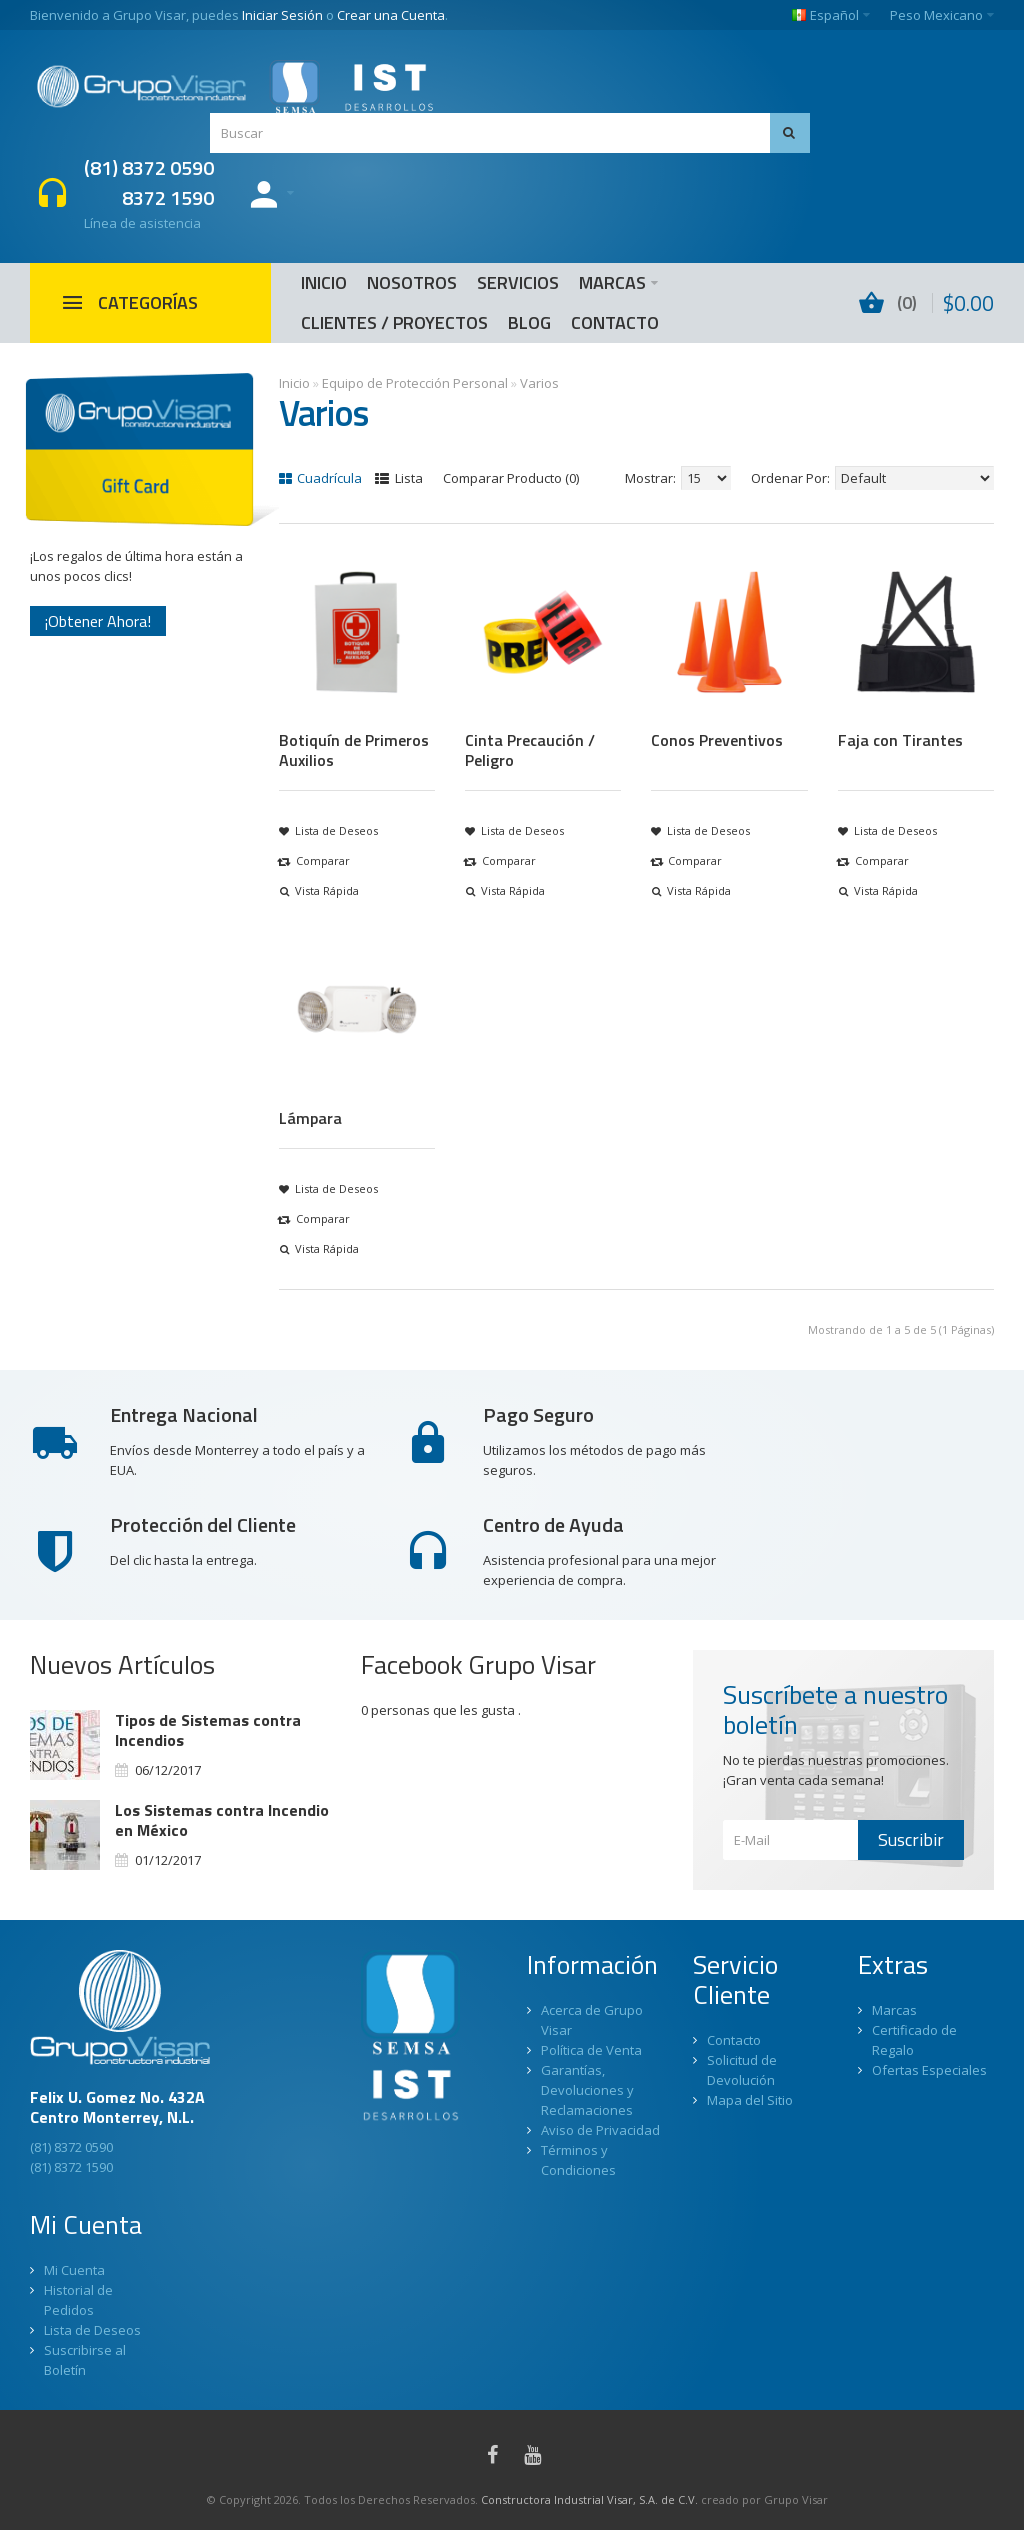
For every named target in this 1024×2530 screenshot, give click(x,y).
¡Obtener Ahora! (98, 621)
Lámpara (310, 1118)
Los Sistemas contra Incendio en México (222, 1820)
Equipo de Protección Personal (415, 383)
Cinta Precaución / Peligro (530, 750)
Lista (399, 478)
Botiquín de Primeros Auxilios (354, 750)
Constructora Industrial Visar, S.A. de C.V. (589, 2499)
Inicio (294, 383)
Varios (539, 383)
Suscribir (911, 1839)
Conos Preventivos (717, 740)
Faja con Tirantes (900, 740)
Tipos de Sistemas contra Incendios (208, 1730)
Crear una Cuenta (391, 15)
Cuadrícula (321, 478)
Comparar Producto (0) (511, 478)
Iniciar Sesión (282, 15)
